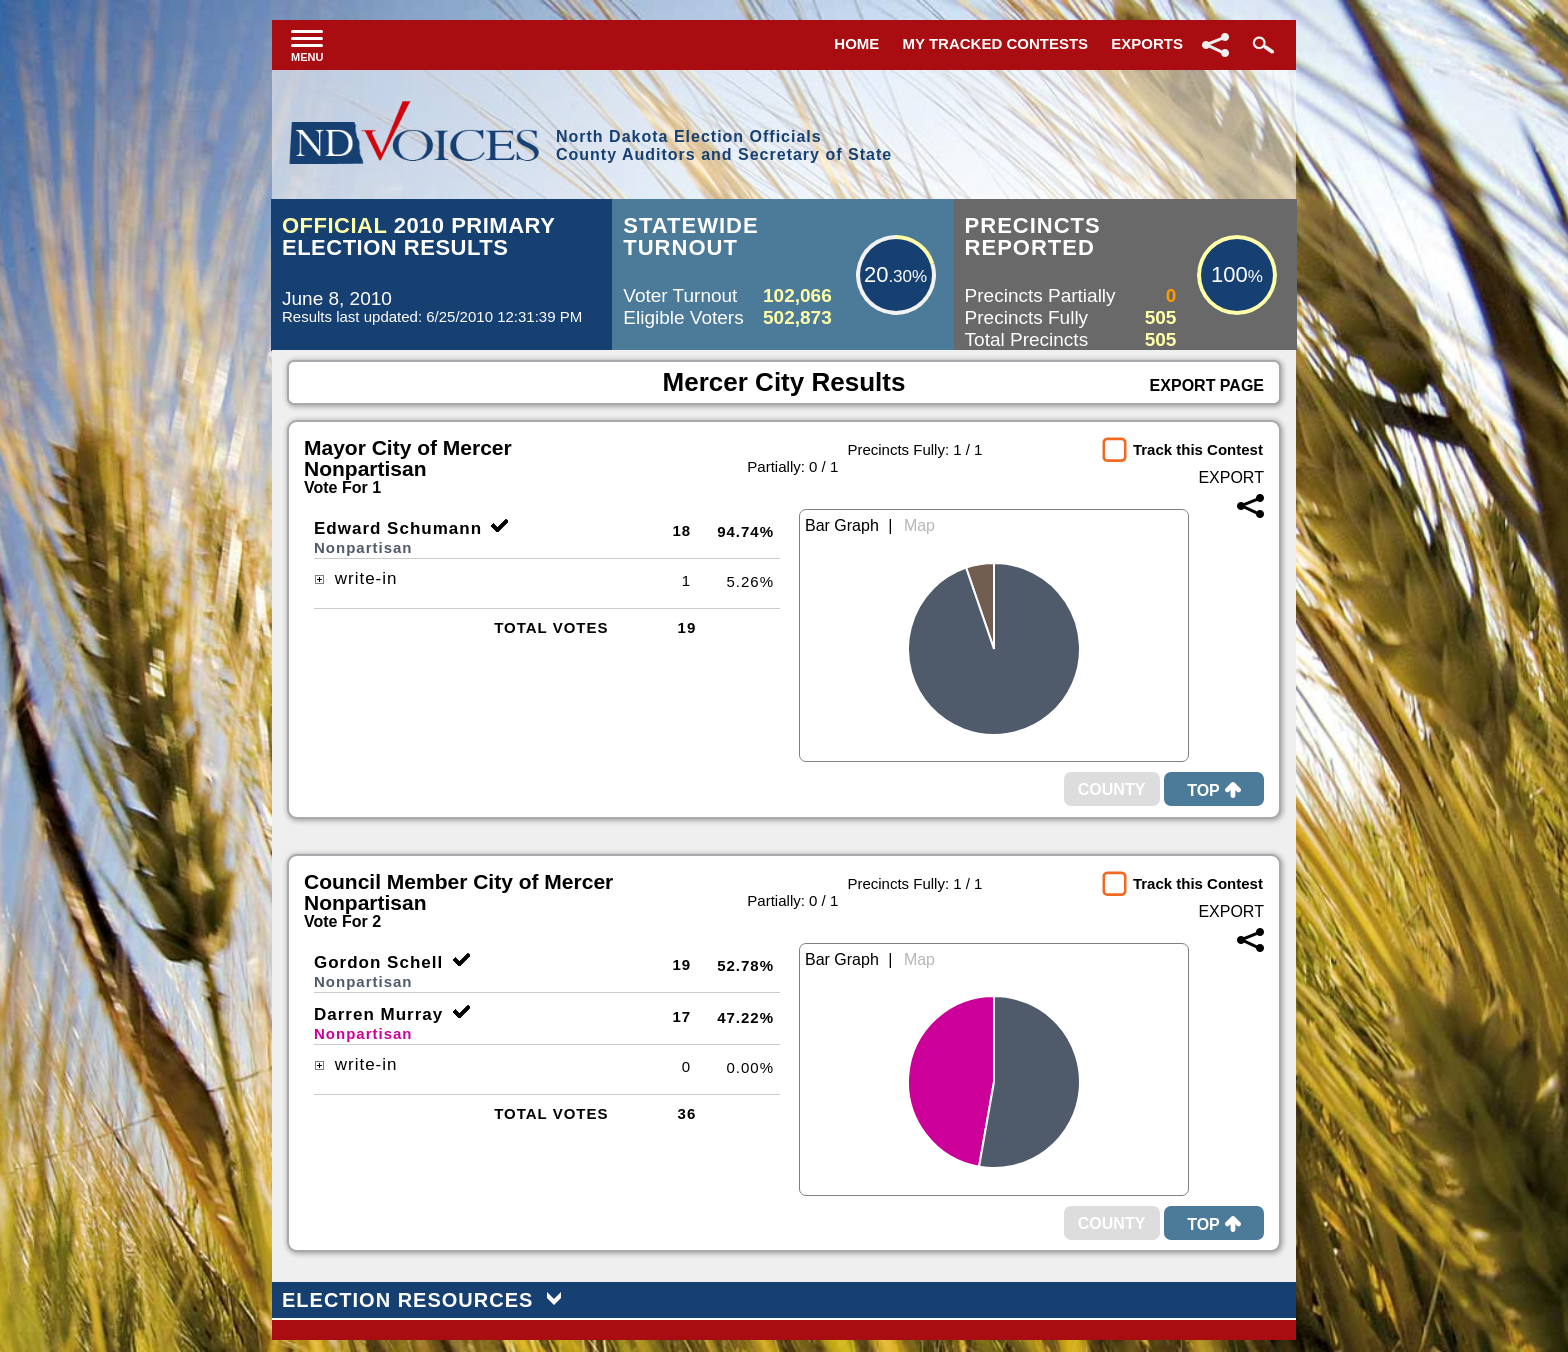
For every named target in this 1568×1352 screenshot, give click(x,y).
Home (856, 43)
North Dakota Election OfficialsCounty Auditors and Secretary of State (724, 145)
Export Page (1207, 385)
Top (1214, 790)
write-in (356, 578)
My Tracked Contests (996, 43)
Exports (1147, 43)
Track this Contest (1198, 449)
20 (876, 274)
